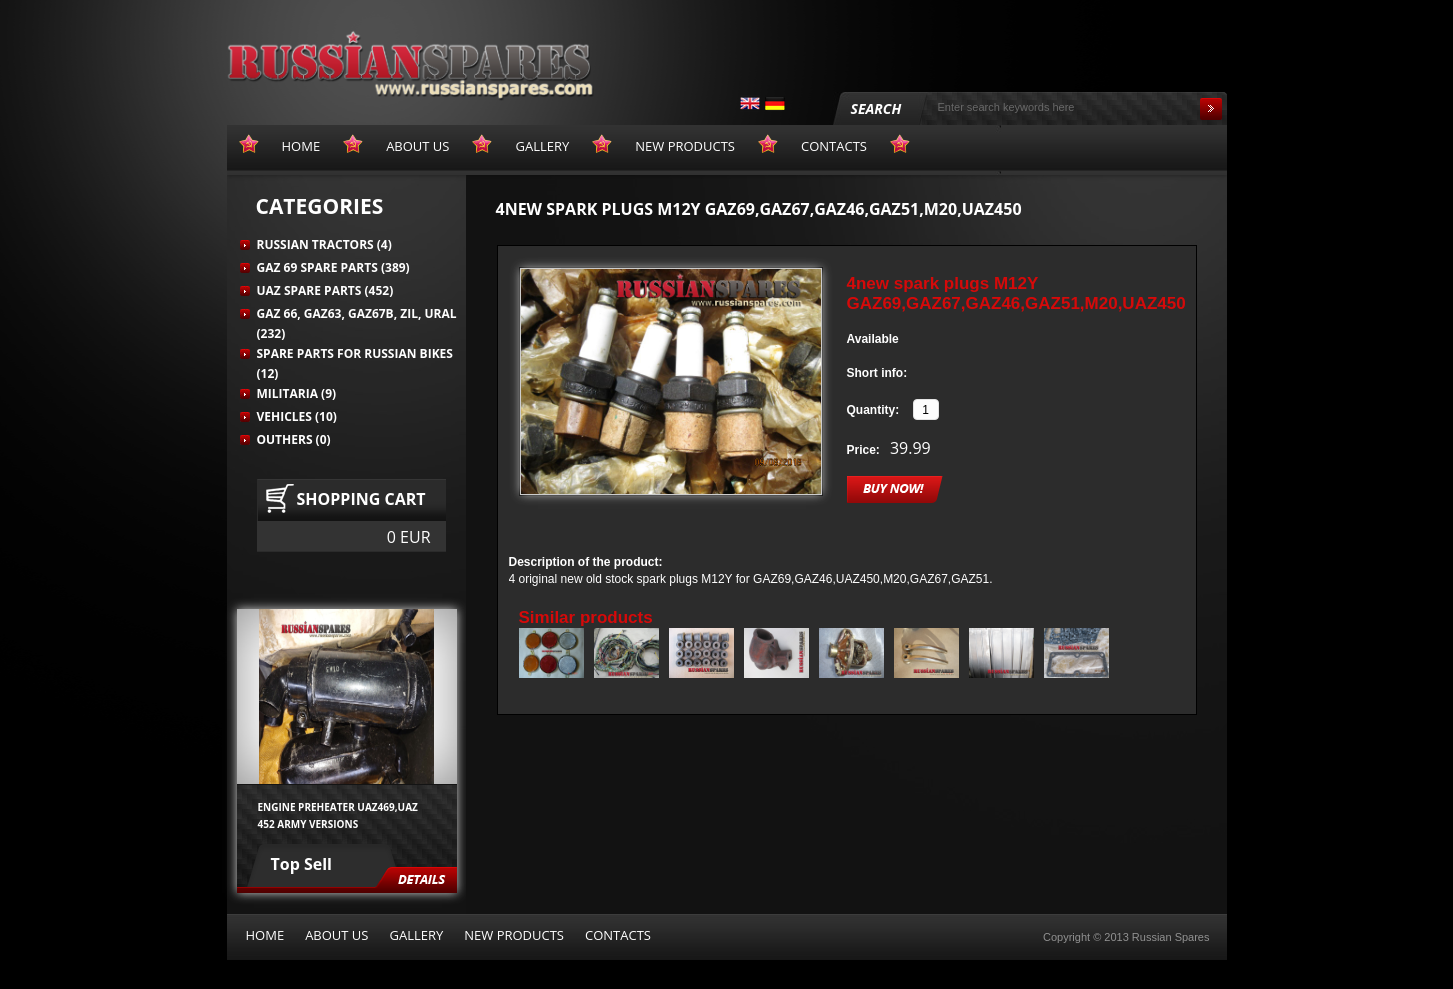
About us (336, 935)
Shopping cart (361, 499)
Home (265, 935)
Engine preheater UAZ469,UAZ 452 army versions (338, 815)
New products (514, 935)
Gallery (416, 935)
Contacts (618, 935)
